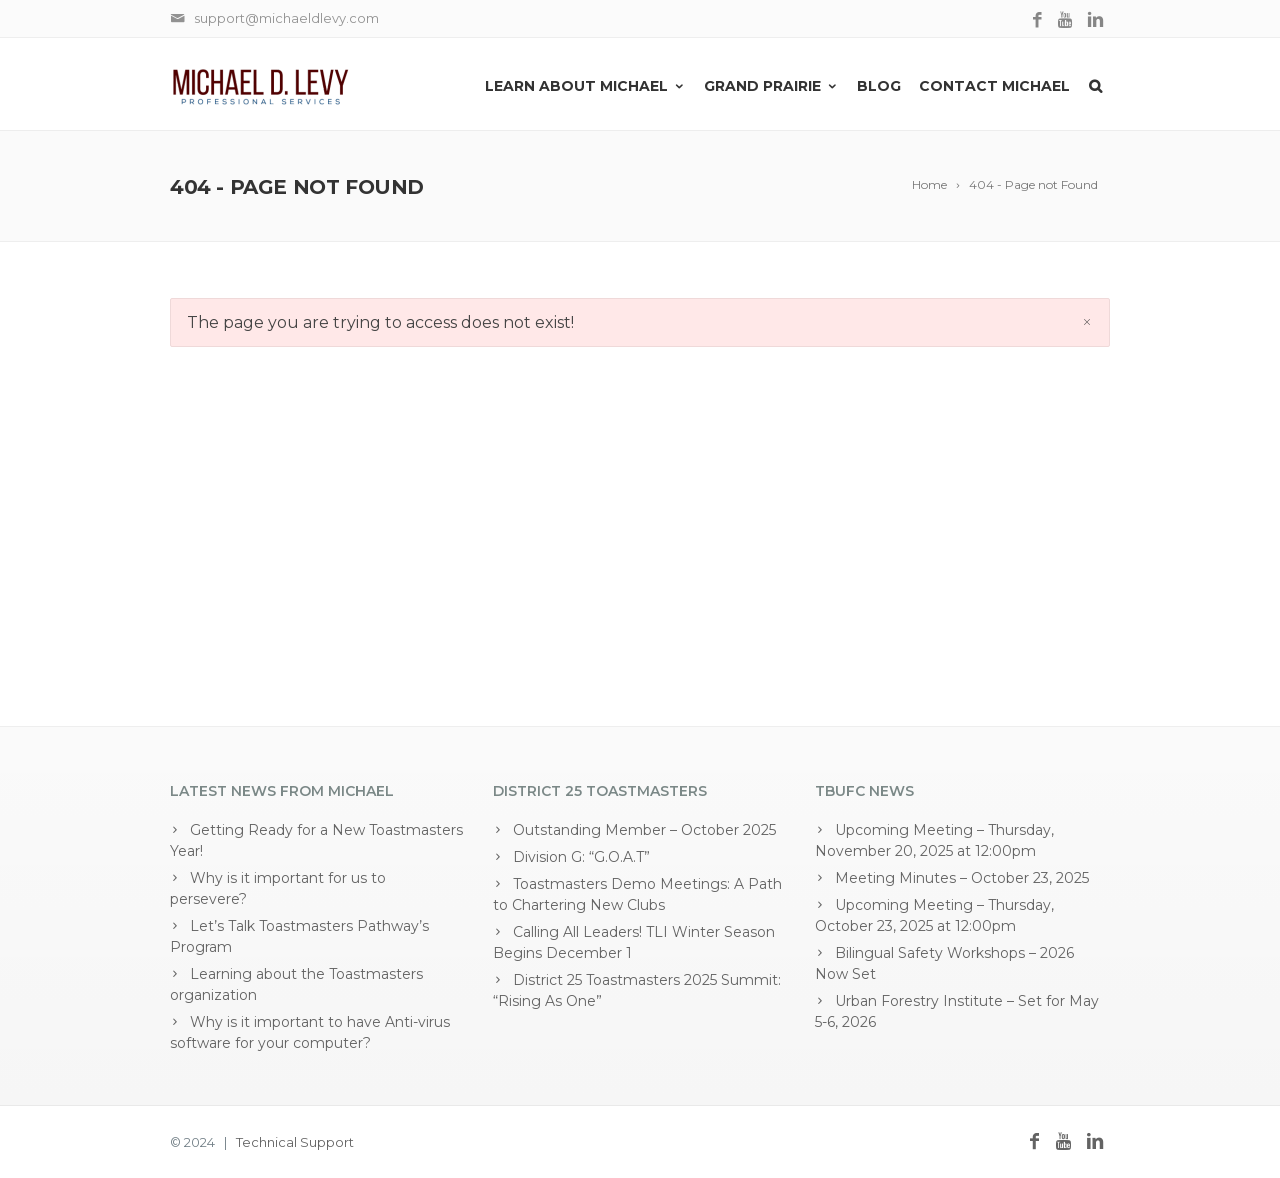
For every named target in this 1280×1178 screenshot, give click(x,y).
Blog (879, 86)
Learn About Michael (585, 86)
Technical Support (295, 1142)
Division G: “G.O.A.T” (581, 857)
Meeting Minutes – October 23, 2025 (962, 878)
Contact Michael (994, 86)
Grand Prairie (771, 86)
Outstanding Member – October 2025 (644, 830)
